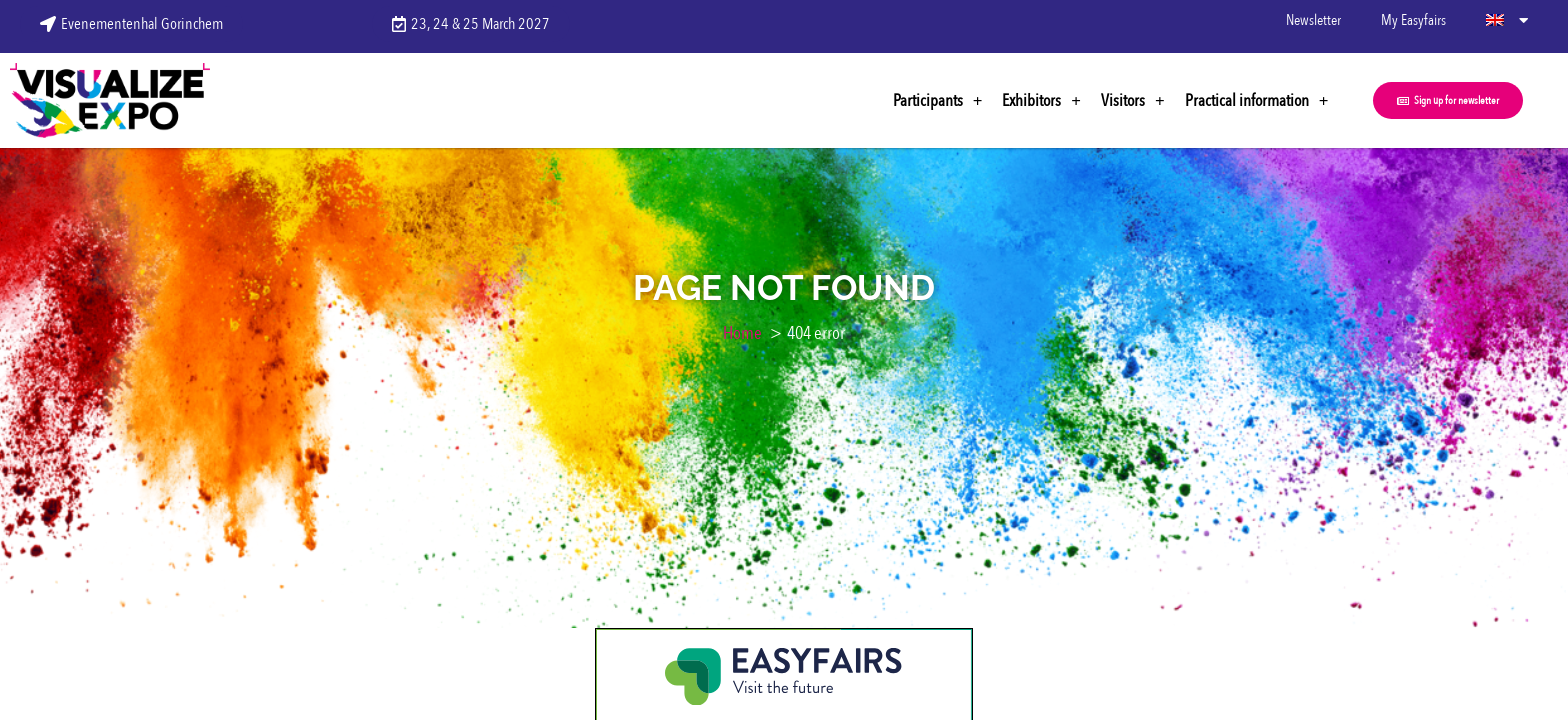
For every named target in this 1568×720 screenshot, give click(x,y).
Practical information (1257, 100)
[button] (1448, 100)
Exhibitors (1041, 100)
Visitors (1133, 100)
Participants (938, 100)
